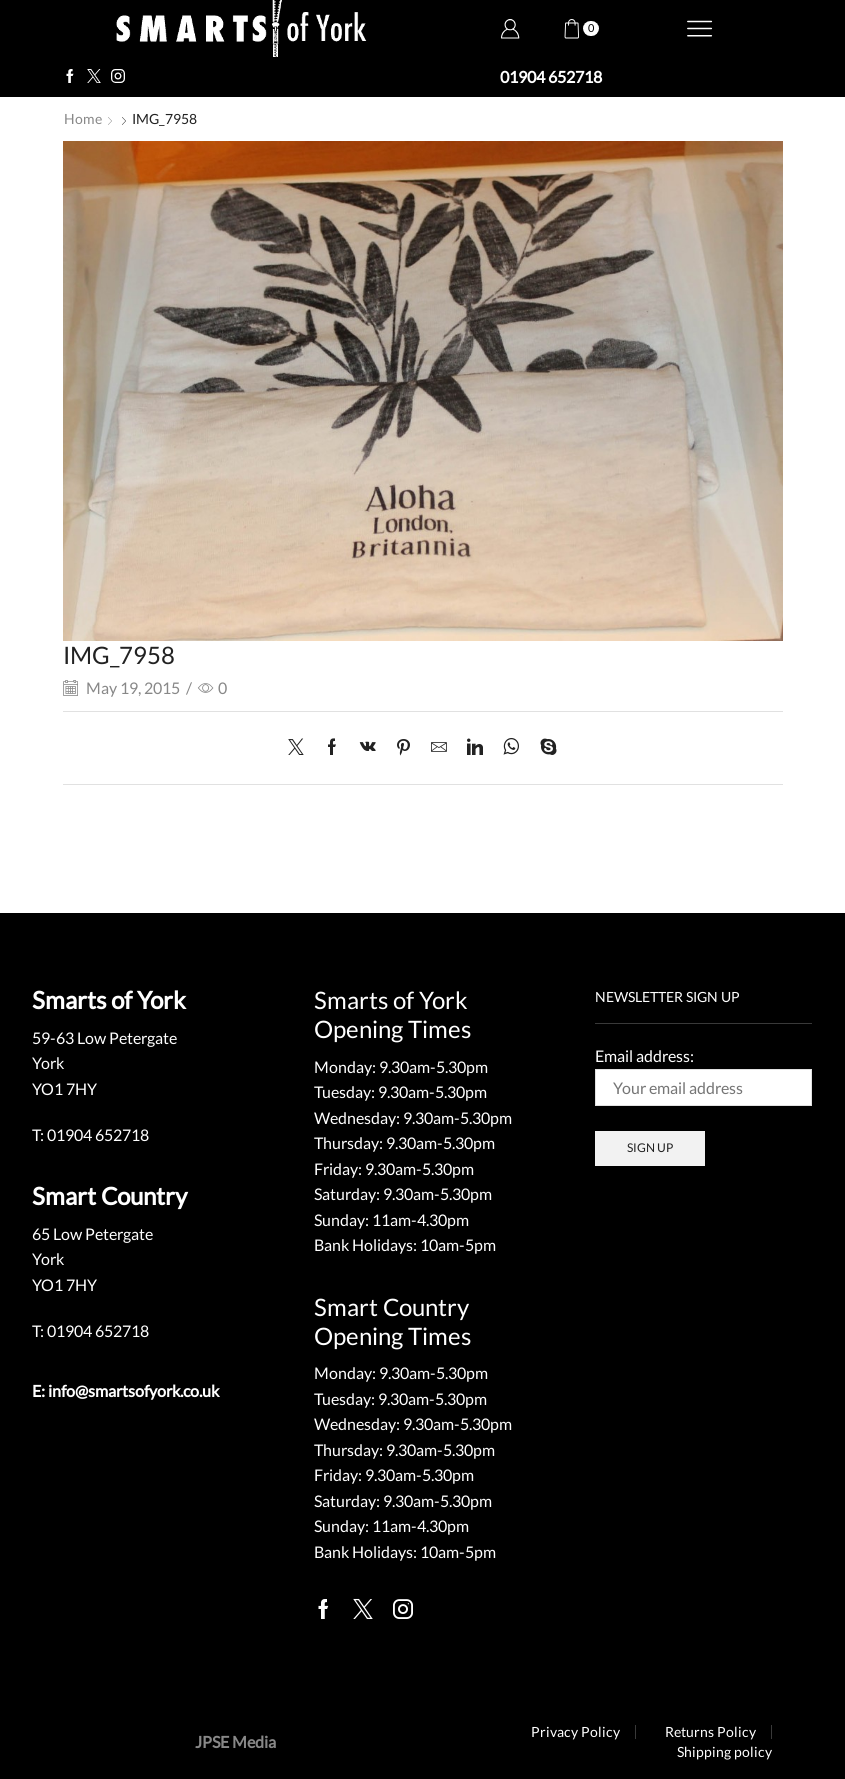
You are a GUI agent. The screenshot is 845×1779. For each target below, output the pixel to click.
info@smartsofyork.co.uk (133, 1390)
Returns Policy (710, 1732)
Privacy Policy (575, 1732)
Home (83, 118)
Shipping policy (724, 1752)
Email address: (703, 1076)
